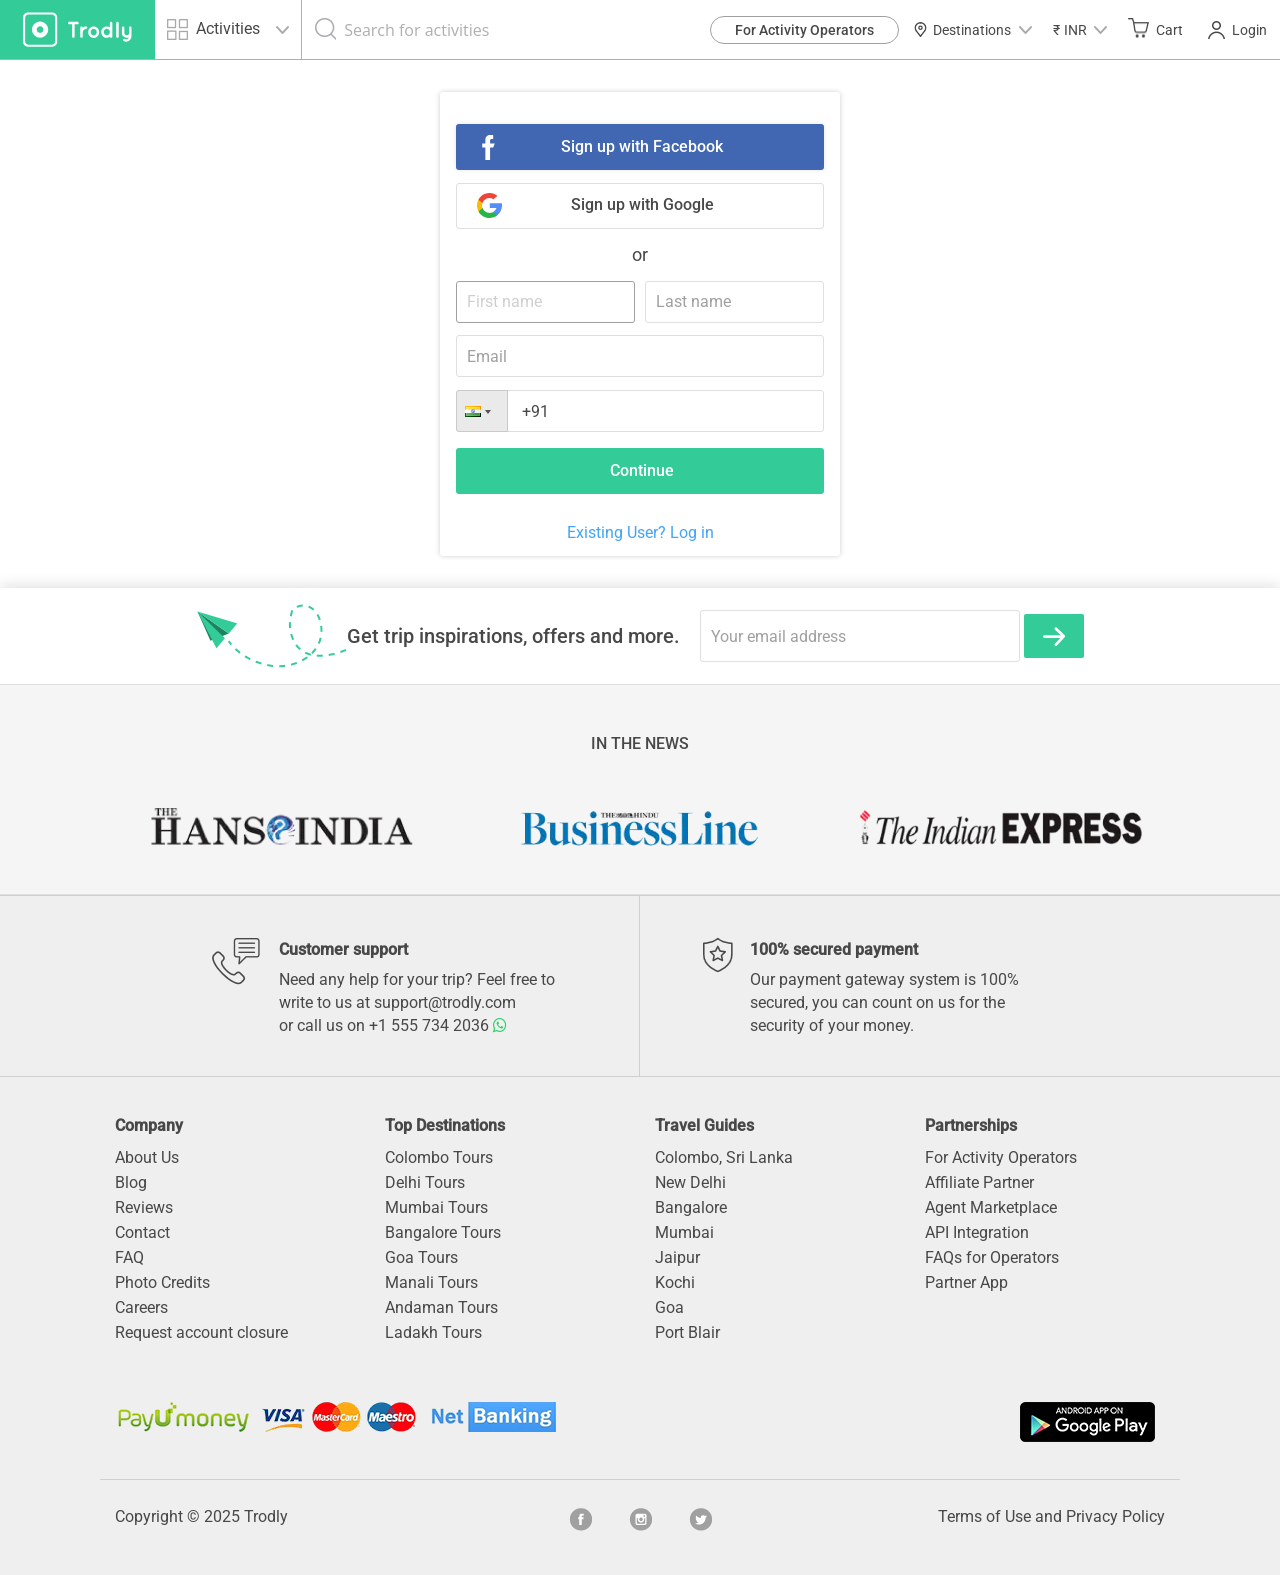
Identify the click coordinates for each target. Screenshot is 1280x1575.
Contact (142, 1232)
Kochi (675, 1282)
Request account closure (201, 1332)
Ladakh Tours (433, 1332)
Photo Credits (162, 1282)
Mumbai (684, 1232)
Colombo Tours (439, 1157)
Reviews (144, 1207)
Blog (131, 1182)
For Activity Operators (804, 30)
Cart (1155, 29)
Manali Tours (431, 1282)
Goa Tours (421, 1257)
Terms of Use (984, 1516)
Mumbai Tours (436, 1207)
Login (1237, 30)
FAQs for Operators (992, 1257)
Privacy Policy (1115, 1516)
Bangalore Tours (443, 1232)
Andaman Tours (441, 1307)
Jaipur (677, 1257)
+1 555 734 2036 (438, 1025)
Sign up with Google (642, 204)
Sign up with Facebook (642, 146)
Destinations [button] (972, 30)
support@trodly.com (445, 1002)
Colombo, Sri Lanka (724, 1157)
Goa (669, 1307)
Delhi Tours (425, 1182)
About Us (147, 1157)
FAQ (129, 1257)
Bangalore (691, 1207)
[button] (1080, 29)
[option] (280, 828)
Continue (642, 470)
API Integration (977, 1232)
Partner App (966, 1282)
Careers (141, 1307)
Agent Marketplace (991, 1207)
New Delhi (690, 1182)
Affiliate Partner (979, 1182)
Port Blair (687, 1332)
